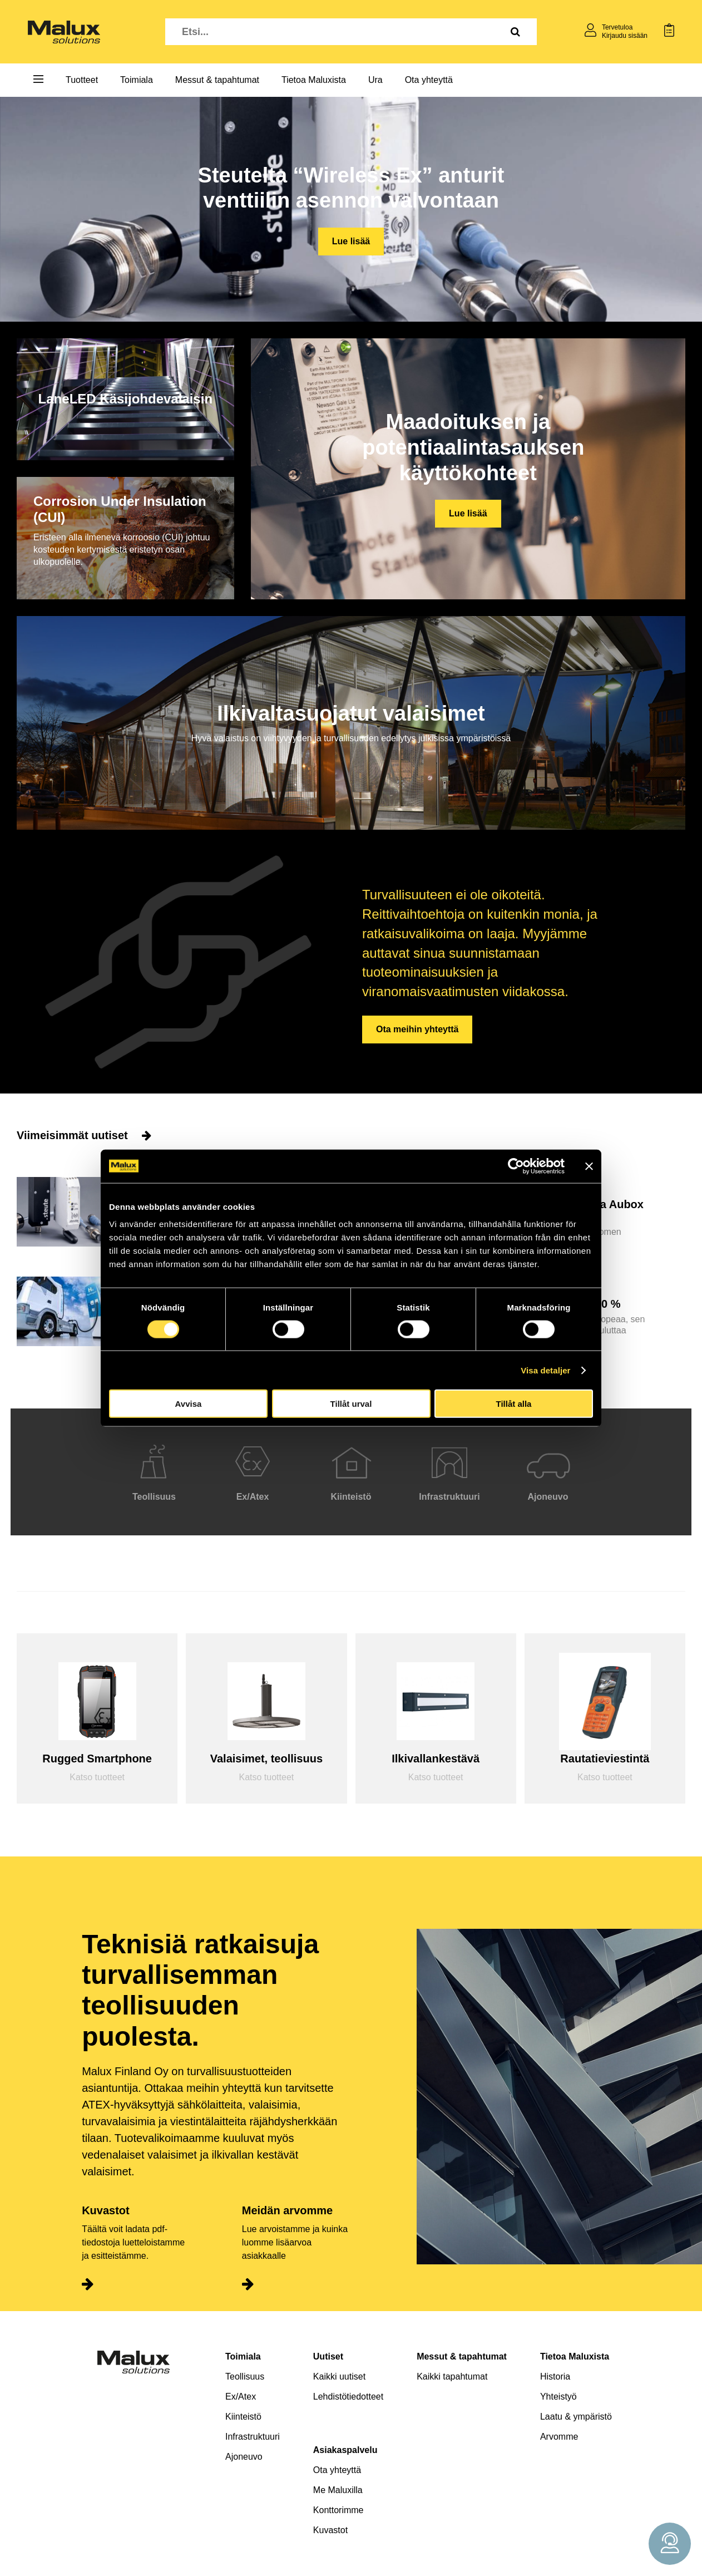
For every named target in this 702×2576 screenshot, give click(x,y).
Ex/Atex (240, 2396)
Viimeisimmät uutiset (84, 1135)
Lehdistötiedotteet (348, 2396)
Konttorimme (338, 2510)
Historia (555, 2376)
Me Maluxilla (338, 2490)
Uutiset (328, 2356)
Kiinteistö (243, 2416)
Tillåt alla (514, 1403)
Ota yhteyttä (429, 80)
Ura (375, 80)
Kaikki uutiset (339, 2376)
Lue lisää (351, 241)
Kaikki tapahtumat (452, 2376)
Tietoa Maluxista (313, 80)
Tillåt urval (351, 1403)
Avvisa (188, 1403)
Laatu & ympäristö (576, 2416)
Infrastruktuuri (252, 2436)
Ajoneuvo (244, 2456)
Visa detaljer (545, 1370)
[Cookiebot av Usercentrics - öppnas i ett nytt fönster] (516, 1166)
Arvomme (559, 2436)
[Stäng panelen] (589, 1166)
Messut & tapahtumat (217, 80)
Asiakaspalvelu (345, 2450)
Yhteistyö (558, 2396)
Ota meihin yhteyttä (417, 1029)
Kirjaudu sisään (624, 36)
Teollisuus (244, 2376)
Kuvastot (330, 2530)
